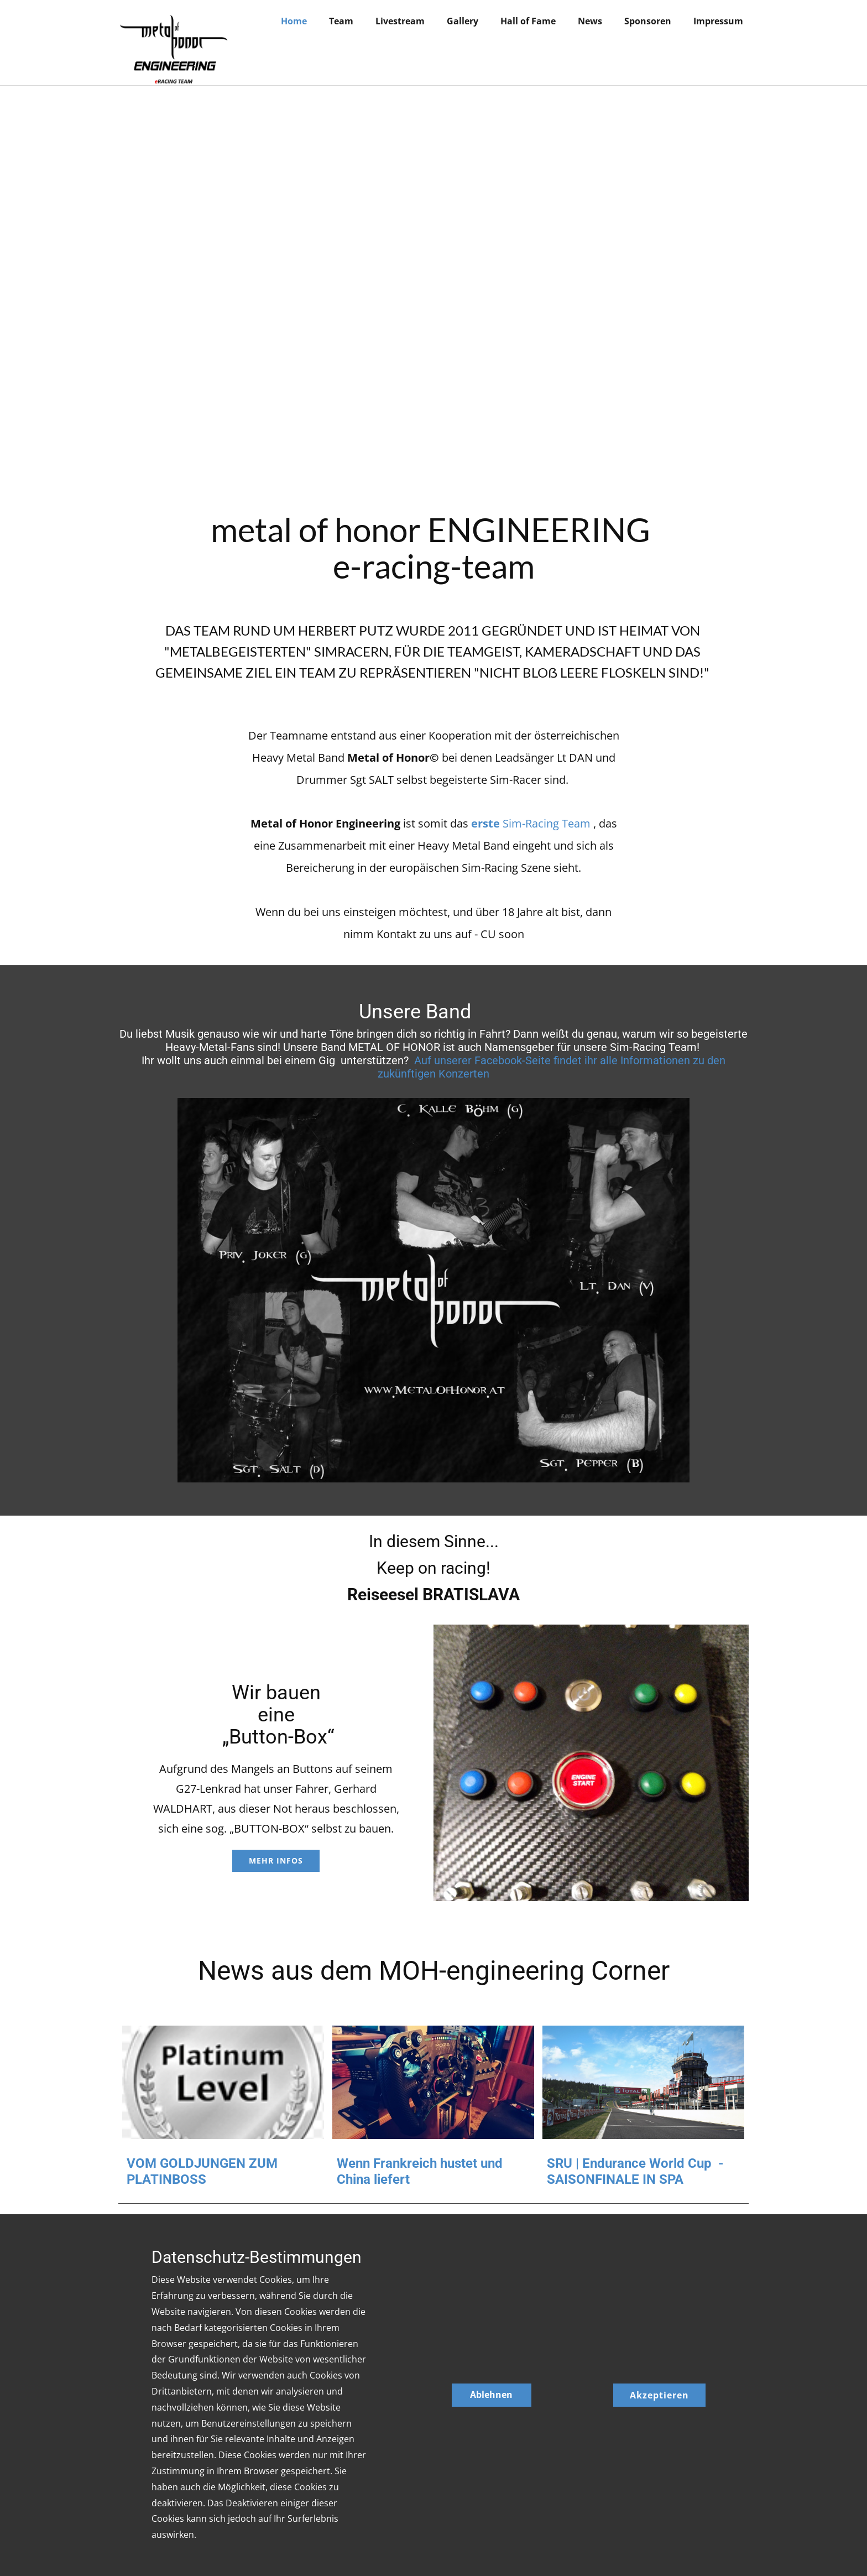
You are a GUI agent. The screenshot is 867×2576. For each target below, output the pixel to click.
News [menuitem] (590, 21)
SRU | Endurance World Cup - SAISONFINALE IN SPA (635, 2171)
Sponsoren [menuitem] (647, 21)
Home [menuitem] (294, 21)
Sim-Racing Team (532, 823)
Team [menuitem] (341, 21)
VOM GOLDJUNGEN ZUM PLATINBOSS (202, 2171)
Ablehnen (491, 2394)
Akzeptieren (659, 2395)
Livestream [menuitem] (400, 21)
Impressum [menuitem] (718, 21)
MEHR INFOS (276, 1860)
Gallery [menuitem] (462, 21)
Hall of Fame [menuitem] (528, 21)
